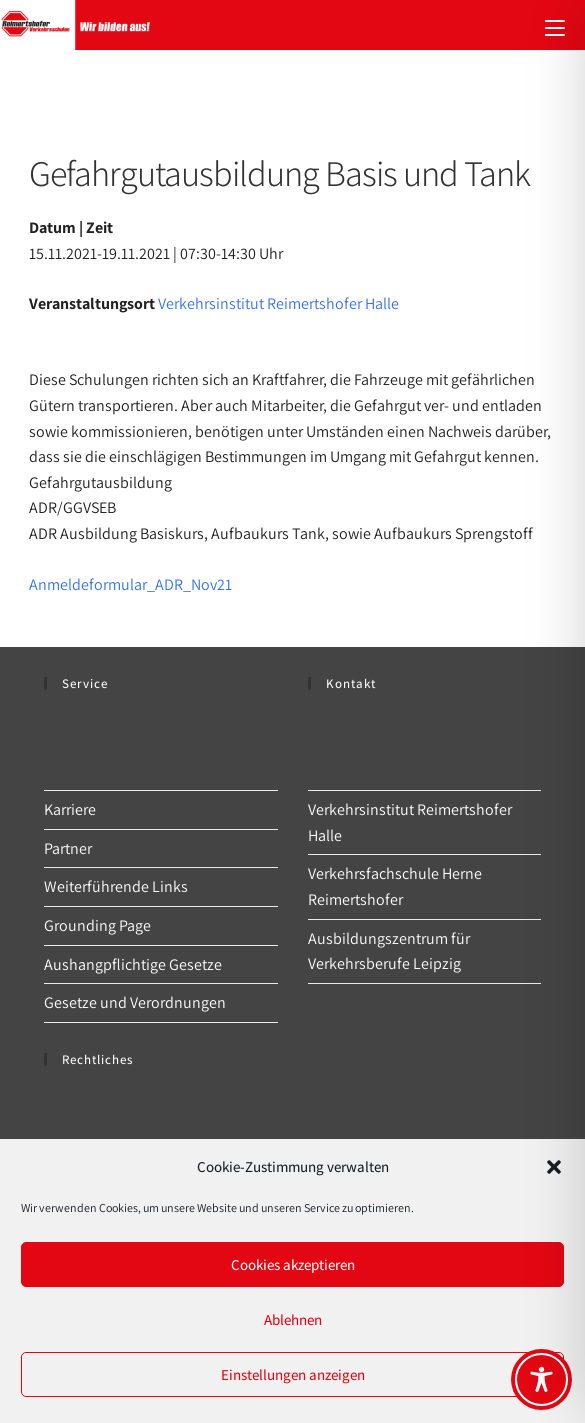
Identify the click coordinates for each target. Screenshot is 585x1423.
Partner (68, 848)
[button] (554, 1167)
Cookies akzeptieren (293, 1264)
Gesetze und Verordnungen (135, 1002)
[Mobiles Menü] (555, 25)
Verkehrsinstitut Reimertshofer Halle (278, 303)
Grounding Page (97, 925)
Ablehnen (293, 1319)
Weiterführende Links (116, 886)
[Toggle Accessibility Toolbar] (541, 1379)
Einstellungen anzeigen (293, 1374)
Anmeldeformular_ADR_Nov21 (130, 584)
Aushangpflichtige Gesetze (133, 964)
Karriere (70, 809)
